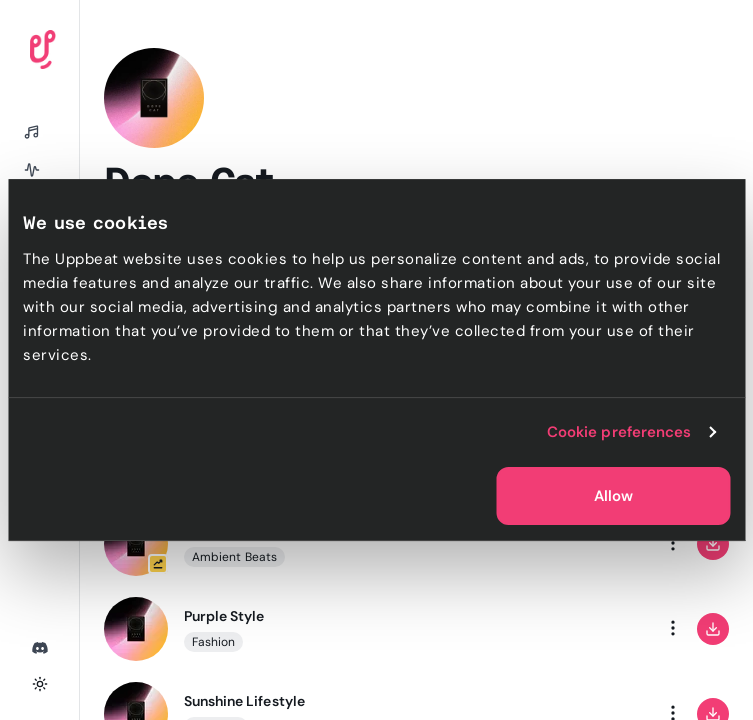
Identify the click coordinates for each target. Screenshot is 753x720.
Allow (613, 496)
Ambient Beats (234, 557)
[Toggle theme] (40, 684)
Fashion (213, 642)
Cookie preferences (619, 432)
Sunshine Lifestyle (244, 701)
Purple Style (224, 616)
